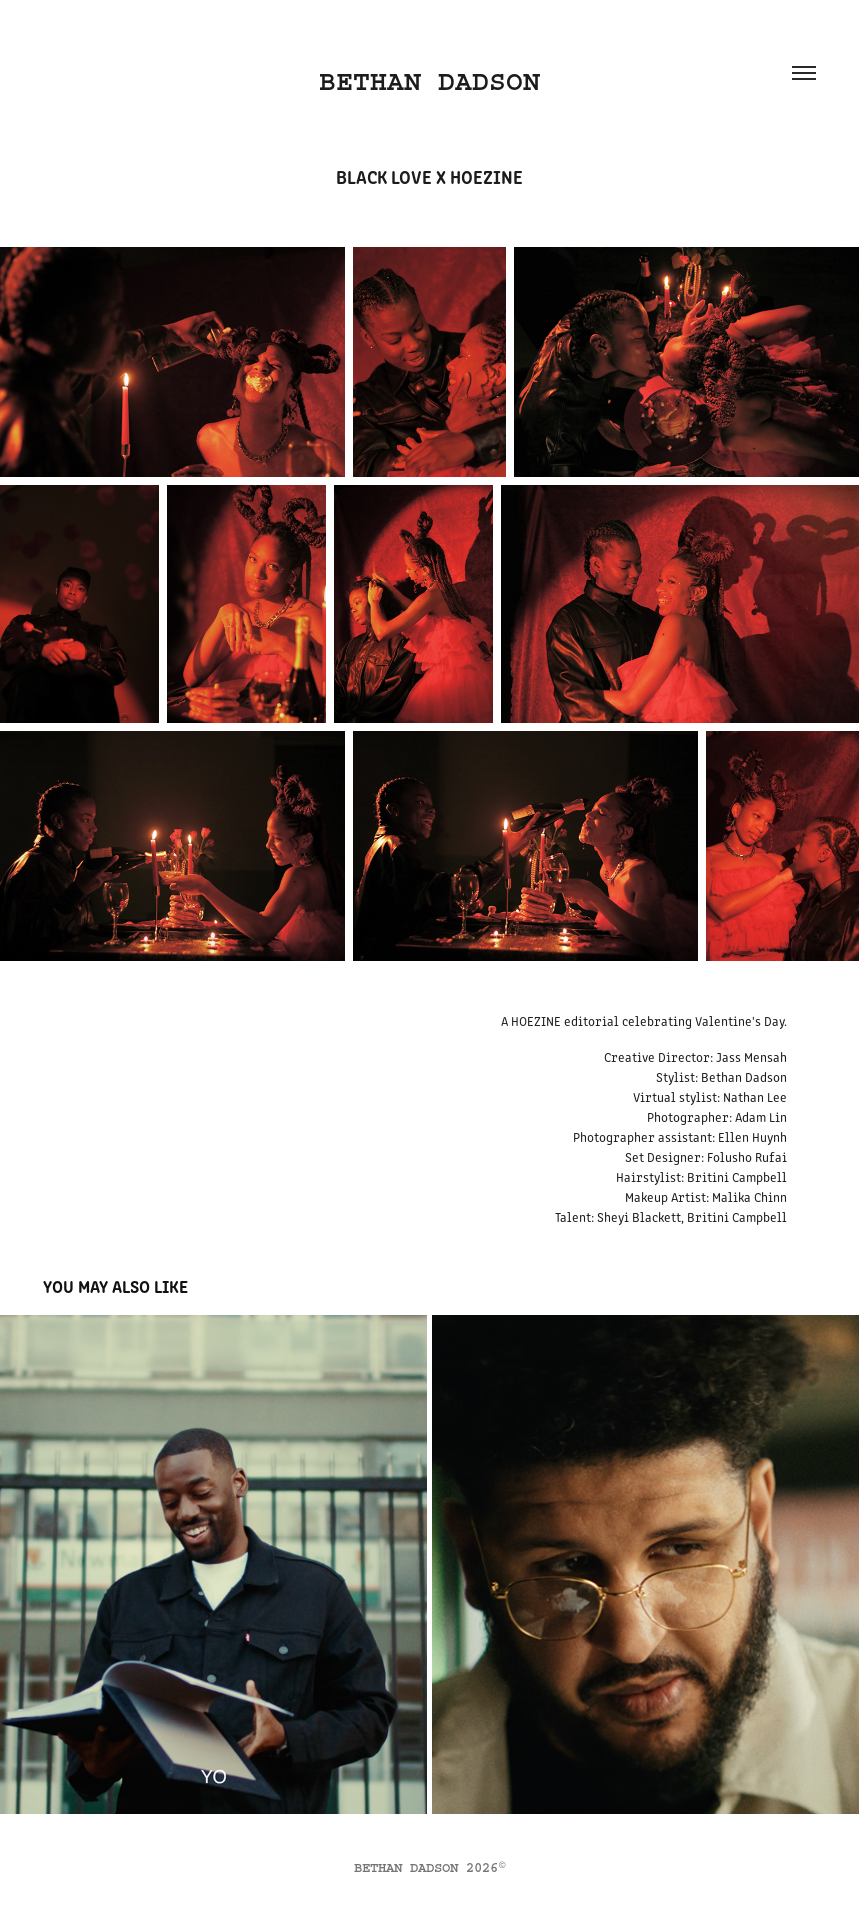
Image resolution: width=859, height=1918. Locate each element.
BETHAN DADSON (429, 81)
